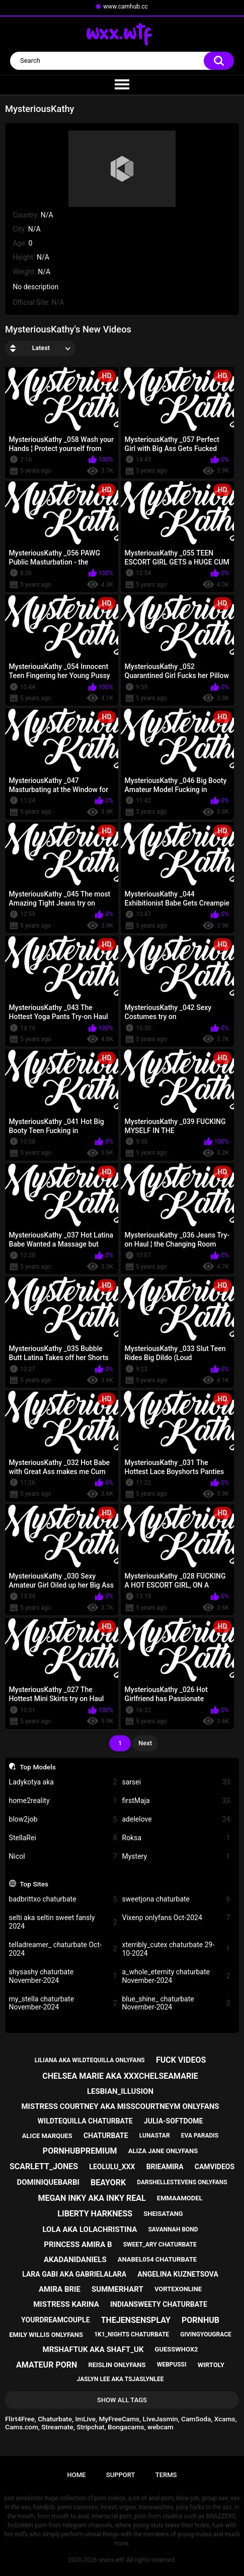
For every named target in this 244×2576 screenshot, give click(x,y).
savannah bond (173, 2229)
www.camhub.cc (125, 6)
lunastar (154, 2135)
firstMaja (176, 1801)
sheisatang (163, 2213)
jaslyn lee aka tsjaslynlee (120, 2379)
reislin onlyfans (116, 2365)
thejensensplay (136, 2320)
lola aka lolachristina (89, 2229)
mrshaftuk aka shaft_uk (93, 2349)
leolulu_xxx (112, 2167)
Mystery (176, 1856)
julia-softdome (173, 2121)
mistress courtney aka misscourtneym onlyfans (120, 2106)
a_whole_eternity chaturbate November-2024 (176, 1976)
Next (145, 1743)
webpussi (172, 2364)
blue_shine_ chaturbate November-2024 (176, 2003)
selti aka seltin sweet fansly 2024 (63, 1922)
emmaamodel (180, 2198)
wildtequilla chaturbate (85, 2121)
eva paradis (199, 2135)
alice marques (47, 2136)
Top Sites (34, 1884)
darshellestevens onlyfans (182, 2182)
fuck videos (181, 2060)
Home (76, 2475)
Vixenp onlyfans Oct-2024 (176, 1918)
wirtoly (211, 2365)
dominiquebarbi (48, 2182)
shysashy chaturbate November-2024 (63, 1976)
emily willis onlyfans (46, 2334)
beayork (108, 2182)
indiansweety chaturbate (158, 2304)
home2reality (63, 1801)
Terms (166, 2475)
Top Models (38, 1767)
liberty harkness (94, 2213)
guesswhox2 (176, 2349)
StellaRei (63, 1838)
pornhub (200, 2320)
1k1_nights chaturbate (131, 2334)
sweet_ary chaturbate (160, 2244)
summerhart (117, 2289)
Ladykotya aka (63, 1782)
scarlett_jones (44, 2166)
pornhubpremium (80, 2151)
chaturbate (106, 2136)
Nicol (63, 1856)
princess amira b (78, 2244)
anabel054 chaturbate (157, 2259)
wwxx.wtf (111, 2559)
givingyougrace (205, 2334)
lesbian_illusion (120, 2091)
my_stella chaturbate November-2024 (63, 2003)
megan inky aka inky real (91, 2198)
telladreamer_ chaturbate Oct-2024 (63, 1949)
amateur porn (46, 2365)
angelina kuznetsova (177, 2274)
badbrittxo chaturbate (63, 1899)
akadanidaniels (75, 2259)
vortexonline (178, 2289)
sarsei (176, 1782)
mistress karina (66, 2304)
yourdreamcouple (55, 2320)
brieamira (165, 2167)
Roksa (176, 1838)
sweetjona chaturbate (176, 1899)
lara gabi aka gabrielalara (74, 2274)
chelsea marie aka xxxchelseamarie (120, 2076)
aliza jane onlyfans (163, 2151)
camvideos (214, 2167)
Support (120, 2475)
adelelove (176, 1819)
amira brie (59, 2289)
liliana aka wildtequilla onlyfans (90, 2060)
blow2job (63, 1819)
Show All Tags (122, 2400)
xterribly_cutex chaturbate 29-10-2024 (176, 1949)
